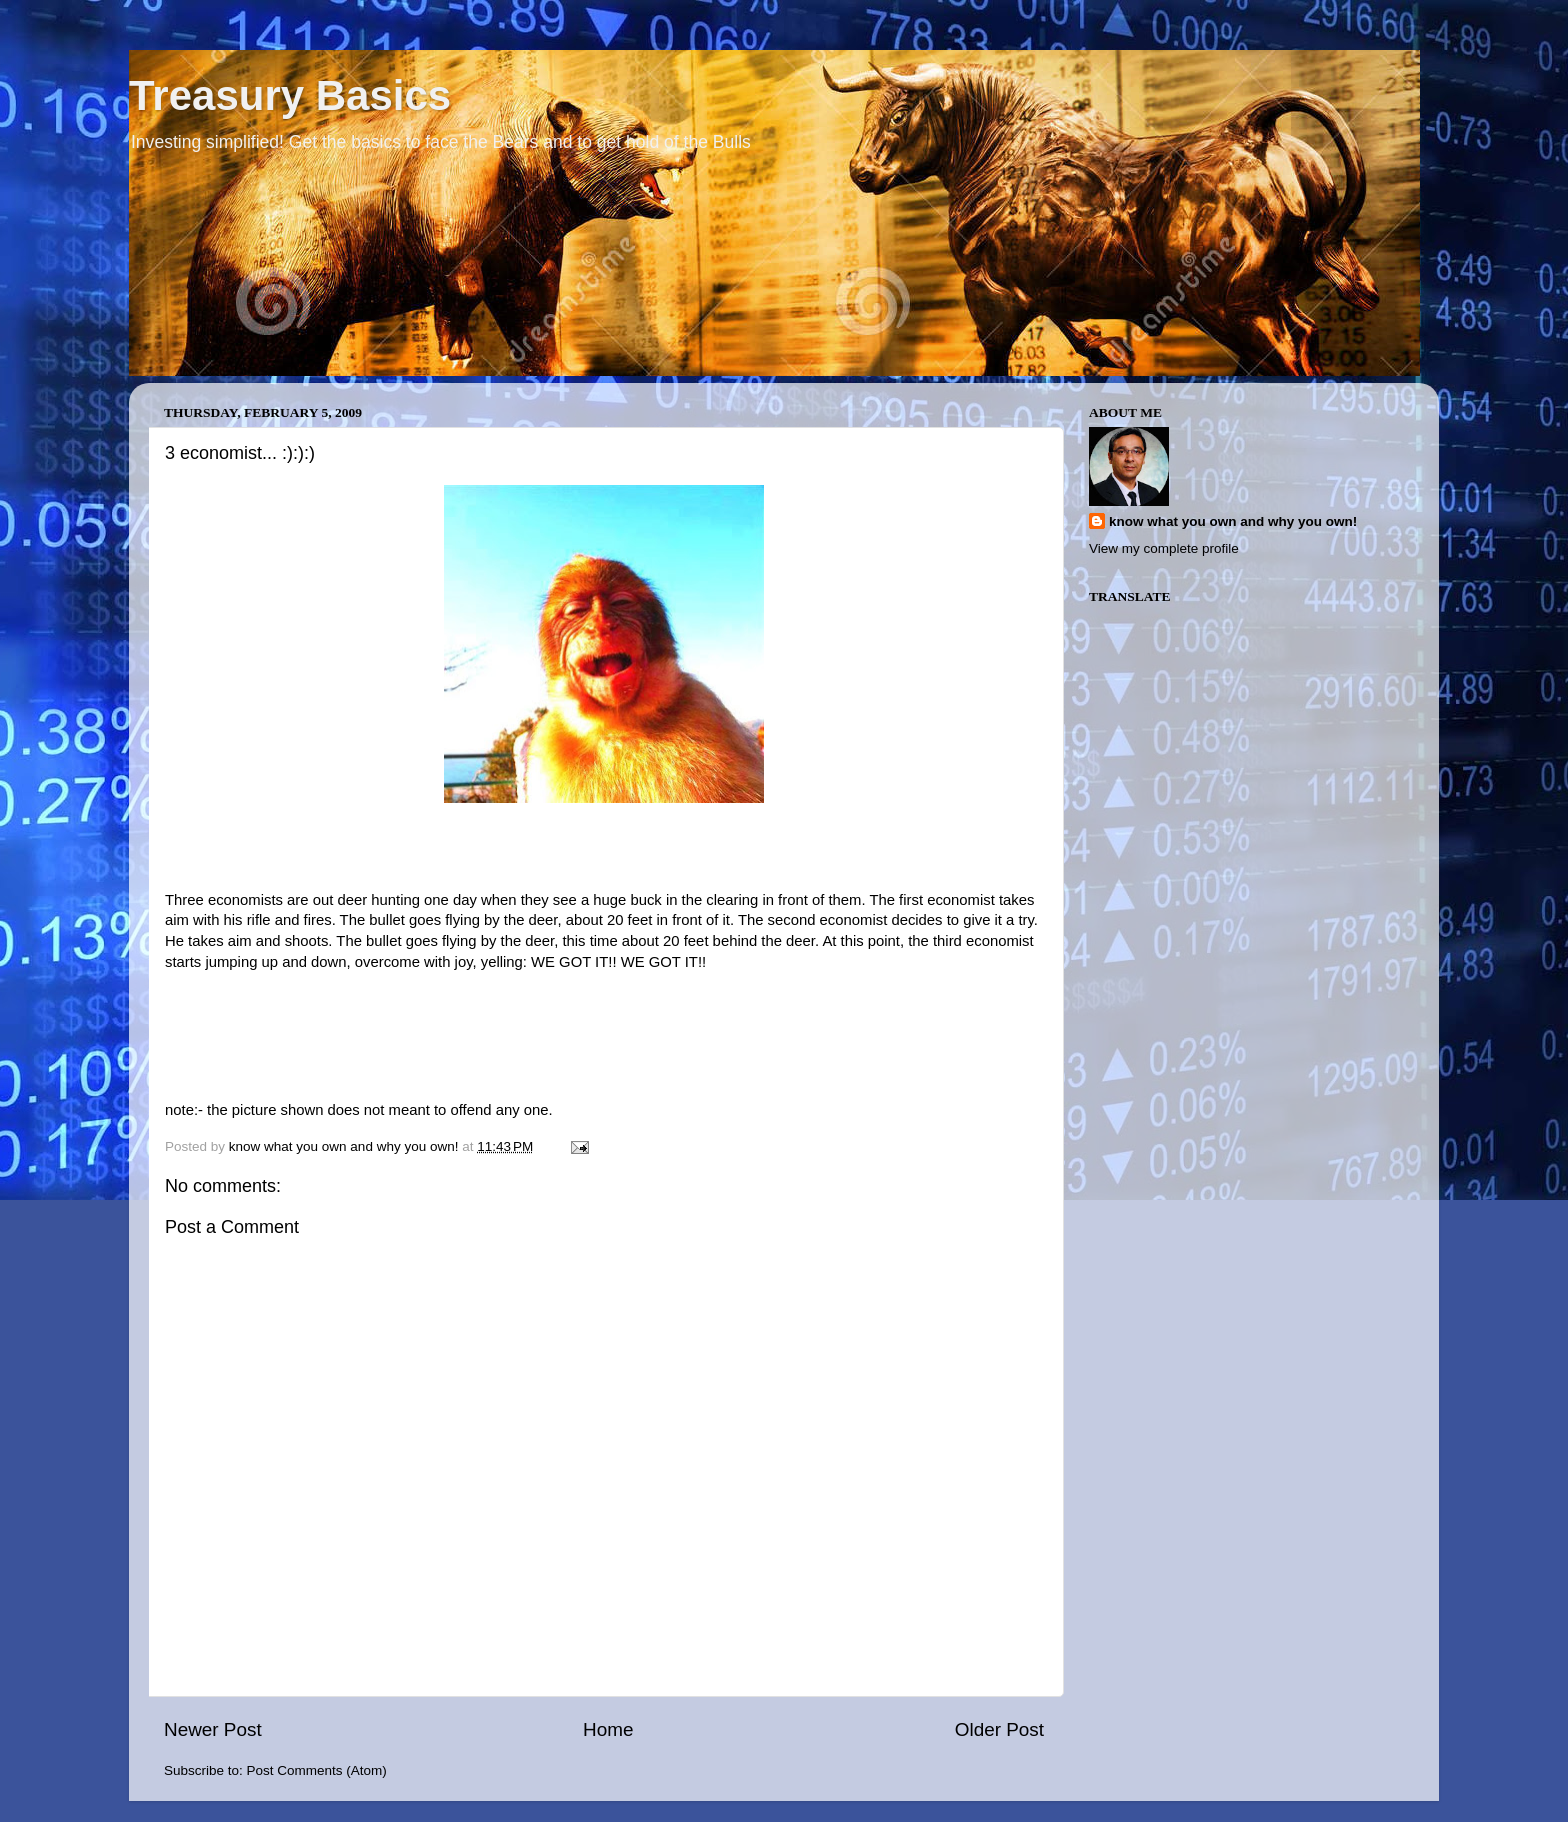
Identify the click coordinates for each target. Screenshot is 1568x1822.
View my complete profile (1164, 548)
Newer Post (213, 1729)
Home (608, 1729)
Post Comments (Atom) (317, 1770)
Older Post (999, 1729)
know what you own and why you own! (1233, 521)
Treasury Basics (290, 95)
